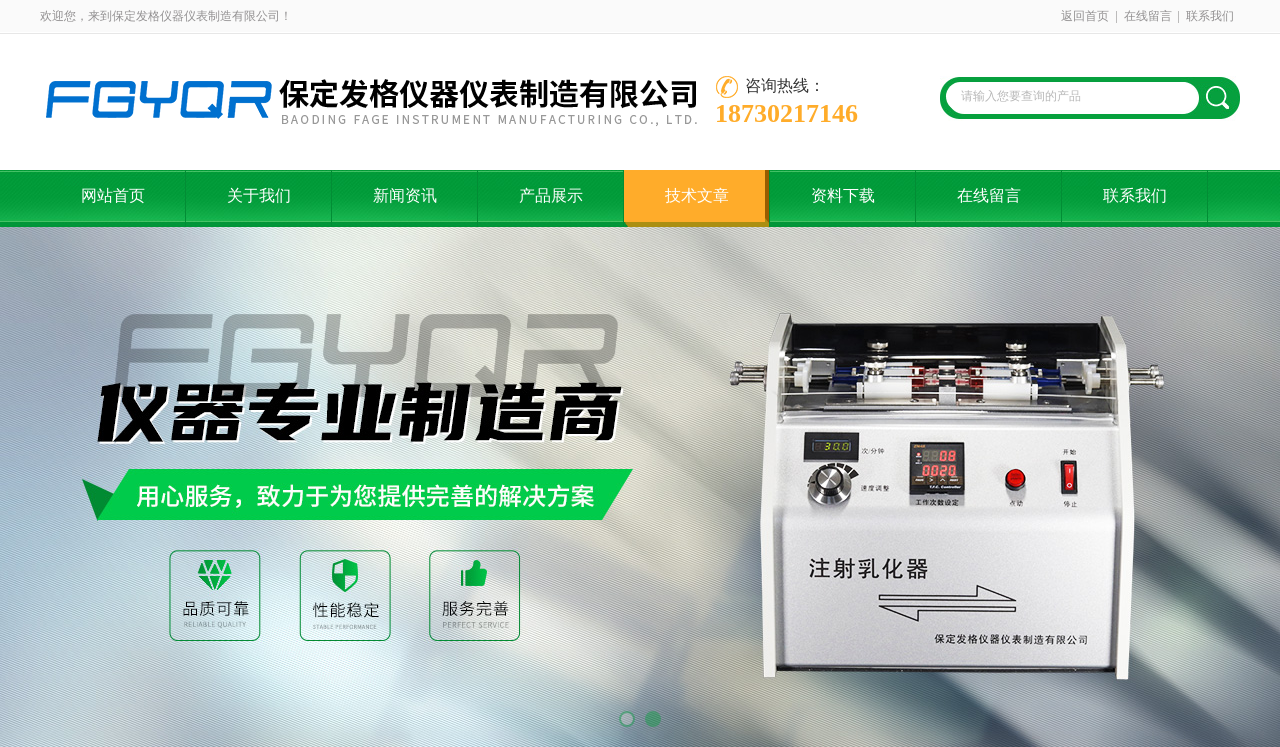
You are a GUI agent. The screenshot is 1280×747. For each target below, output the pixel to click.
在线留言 (1148, 16)
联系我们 (1210, 16)
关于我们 (259, 195)
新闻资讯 (405, 195)
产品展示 (551, 195)
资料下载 (843, 195)
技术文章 (697, 195)
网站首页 (113, 195)
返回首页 (1085, 16)
